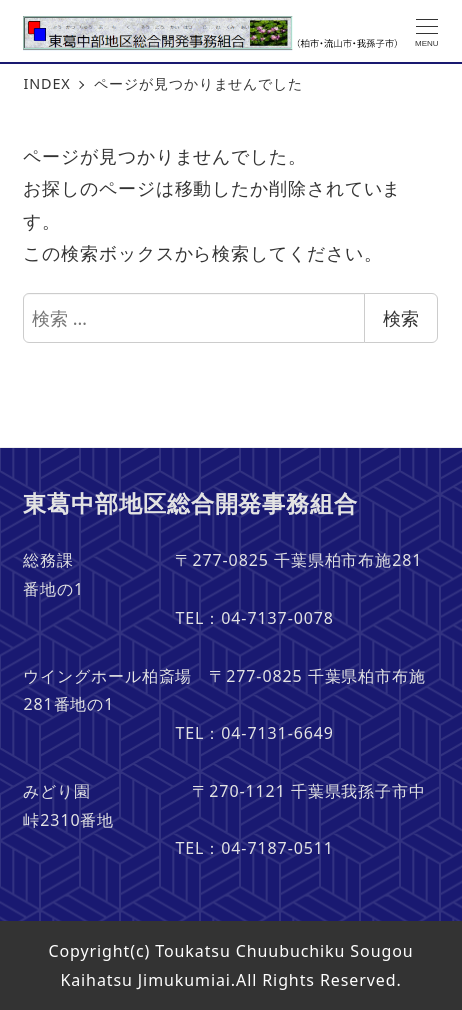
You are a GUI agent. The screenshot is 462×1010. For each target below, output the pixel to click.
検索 (401, 318)
